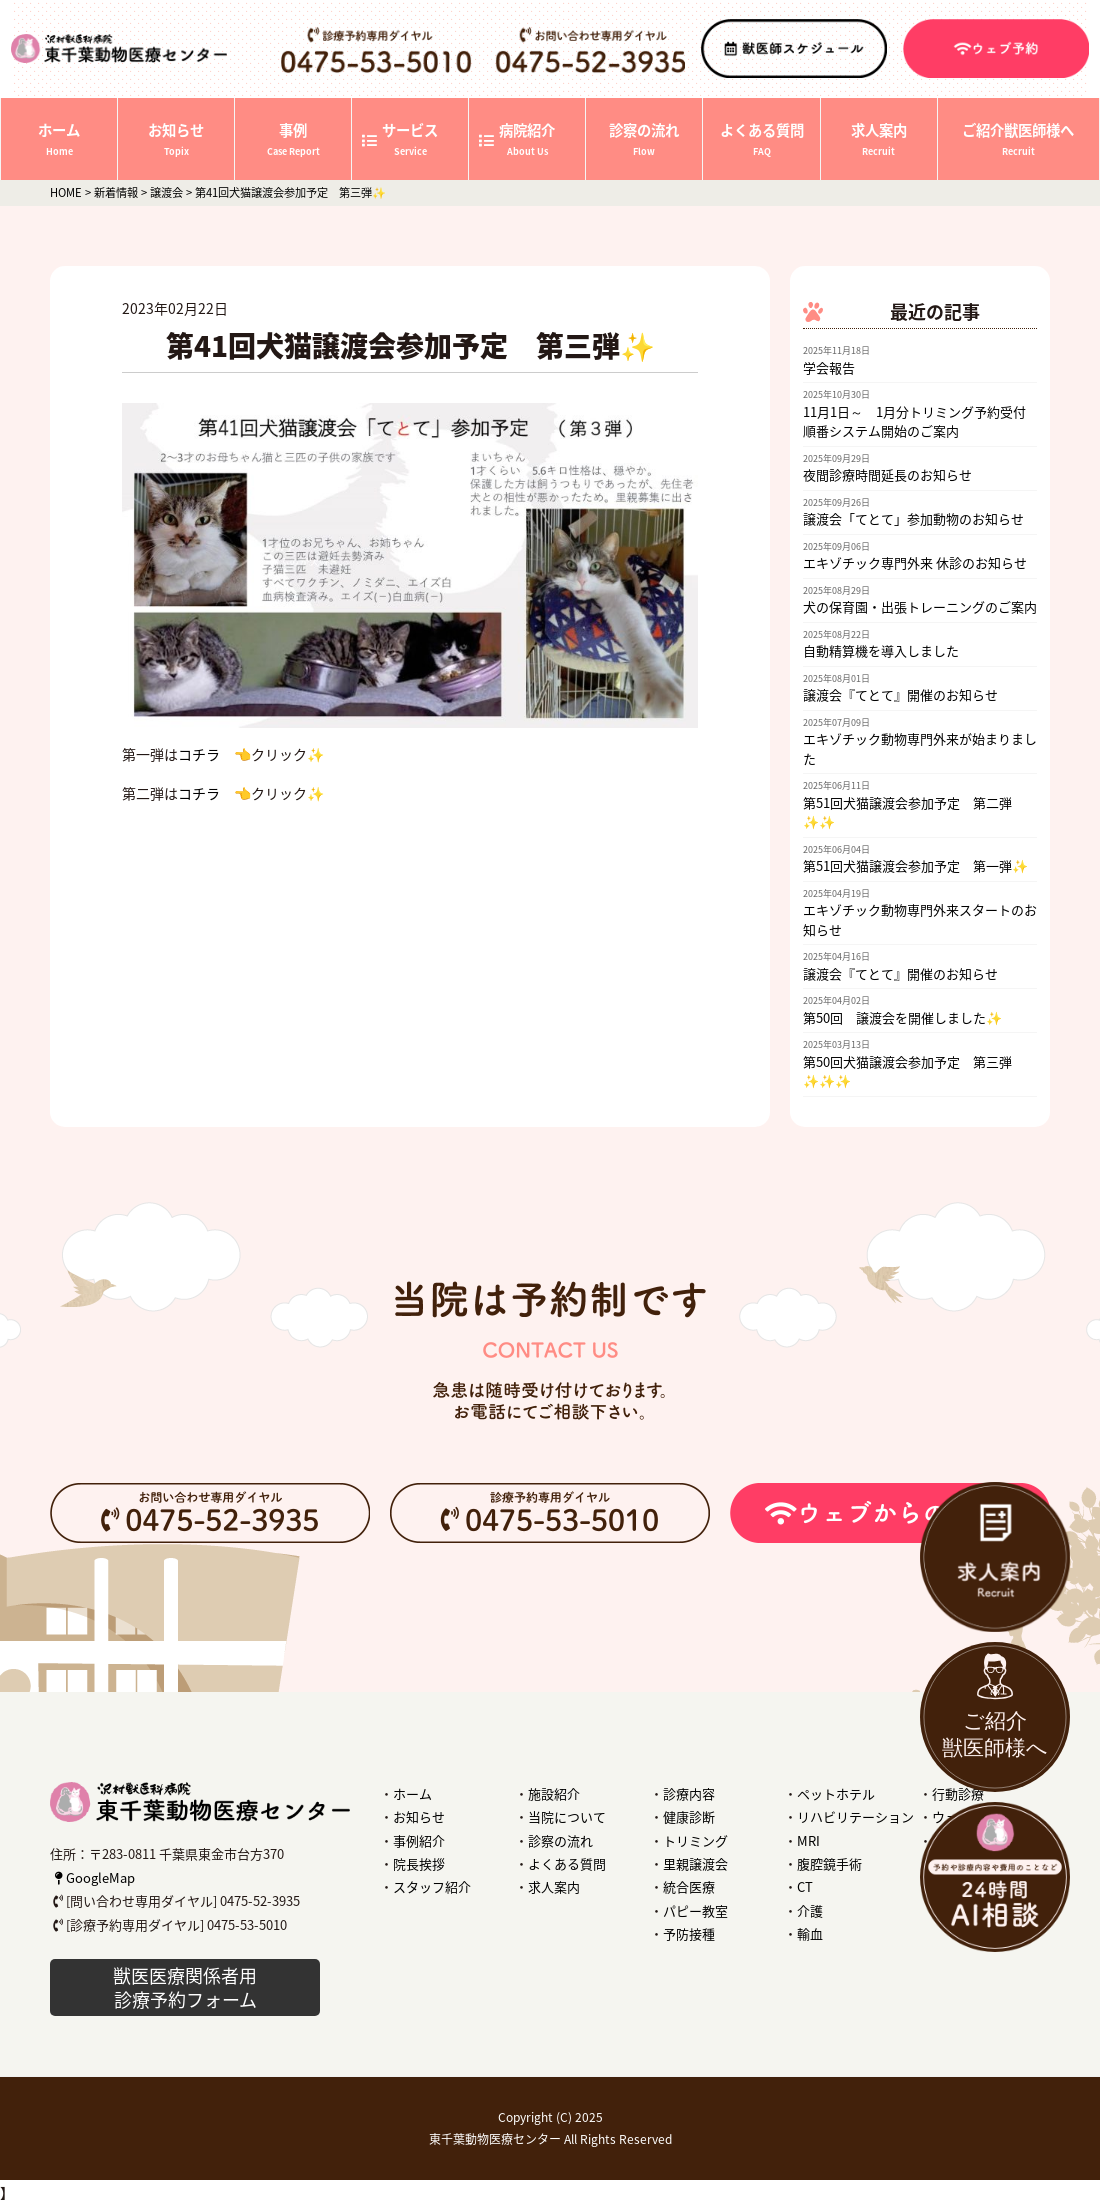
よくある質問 (567, 1863)
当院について (567, 1816)
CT (805, 1886)
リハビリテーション (855, 1816)
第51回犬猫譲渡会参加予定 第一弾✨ (915, 865)
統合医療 (689, 1886)
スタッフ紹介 (432, 1886)
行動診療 (958, 1793)
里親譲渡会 (695, 1863)
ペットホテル (836, 1793)
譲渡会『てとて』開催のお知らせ (900, 694)
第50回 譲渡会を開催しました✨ (902, 1017)
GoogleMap (92, 1877)
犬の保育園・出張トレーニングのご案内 (920, 606)
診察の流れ (560, 1840)
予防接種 (689, 1933)
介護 (810, 1910)
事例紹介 (419, 1840)
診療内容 (689, 1793)
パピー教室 (695, 1910)
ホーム (412, 1793)
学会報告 (829, 367)
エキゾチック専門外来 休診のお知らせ (915, 562)
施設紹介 (554, 1793)
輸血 (810, 1933)
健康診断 (689, 1816)
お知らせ (419, 1816)
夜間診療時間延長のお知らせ (887, 474)
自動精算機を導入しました (881, 650)
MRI (808, 1840)
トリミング (695, 1840)
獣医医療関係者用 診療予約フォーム (185, 1987)
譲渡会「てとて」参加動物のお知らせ (913, 518)
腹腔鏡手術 (829, 1863)
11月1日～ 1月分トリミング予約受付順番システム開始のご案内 (914, 421)
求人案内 (554, 1886)
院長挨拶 (419, 1863)
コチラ (199, 754)
